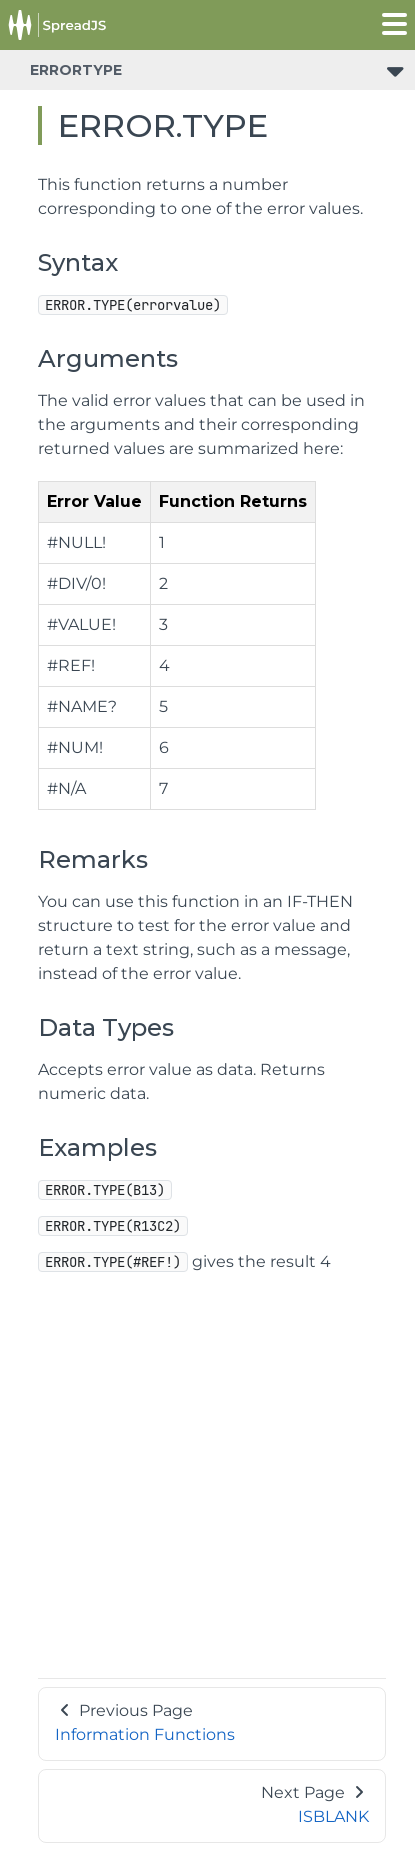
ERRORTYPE (76, 70)
